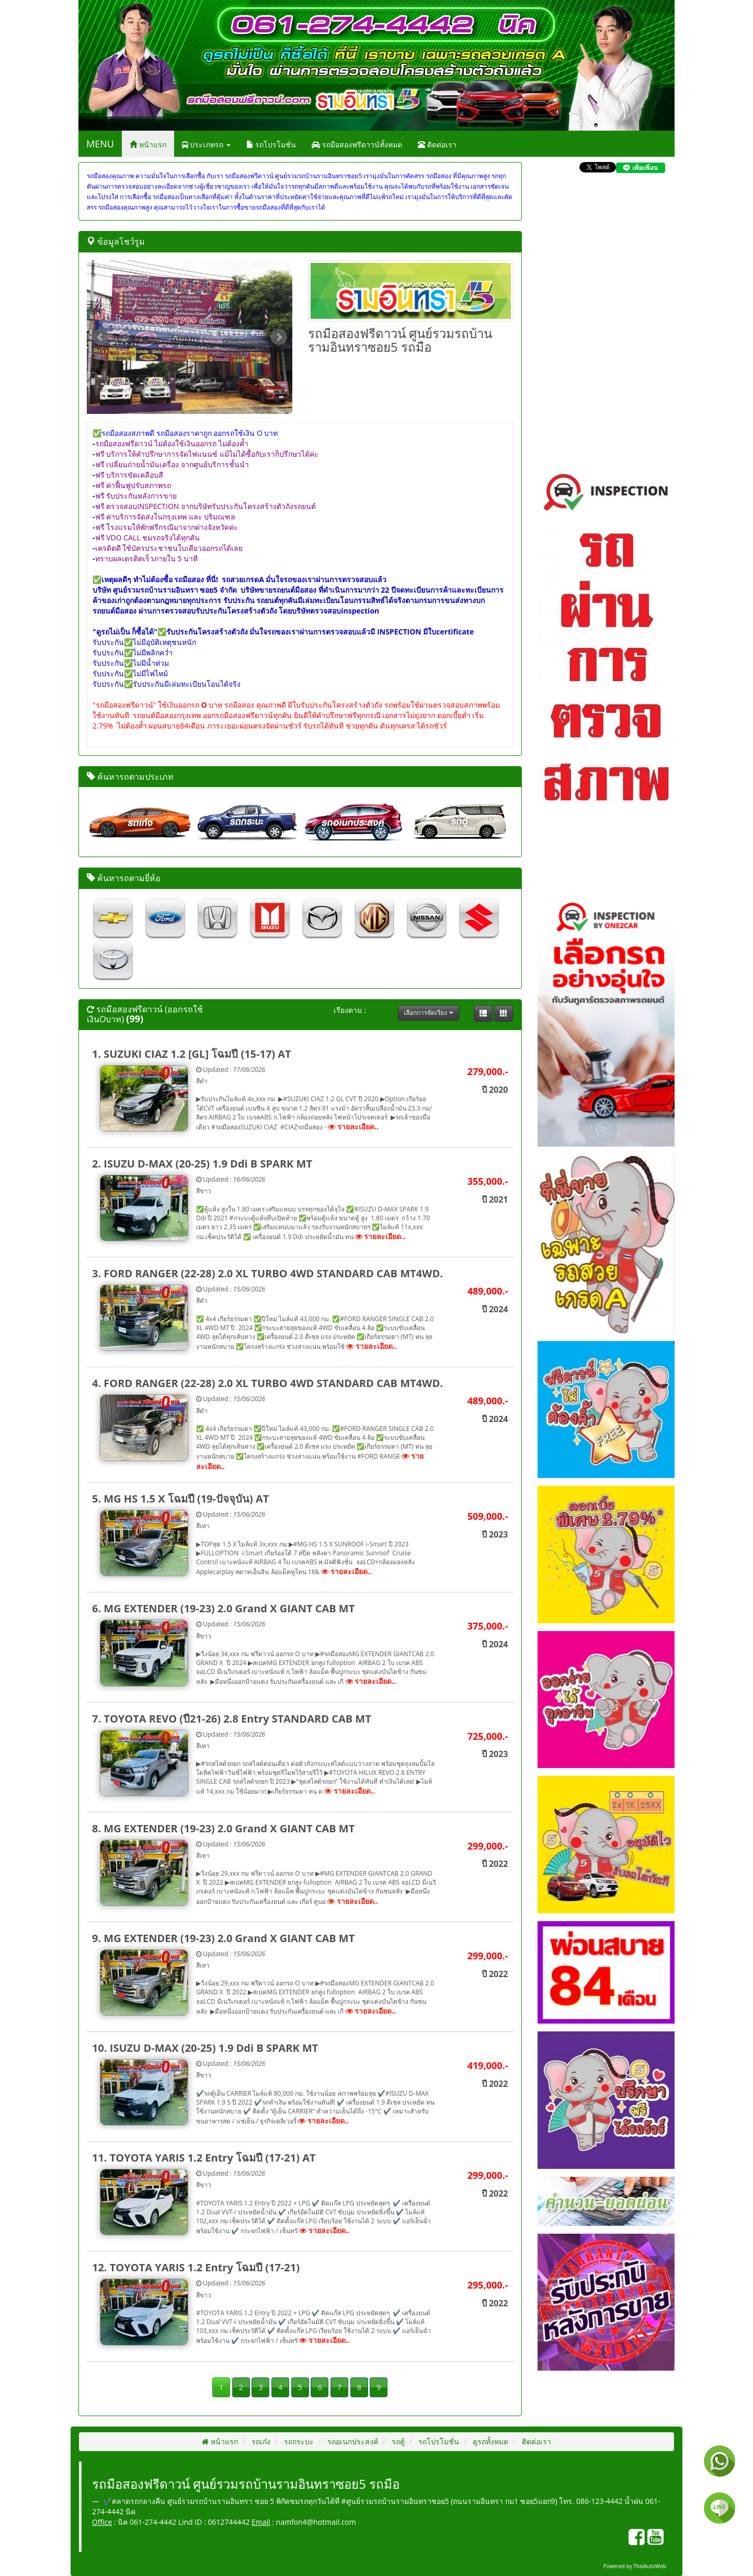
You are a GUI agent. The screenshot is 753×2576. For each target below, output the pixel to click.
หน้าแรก (148, 144)
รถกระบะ (298, 2441)
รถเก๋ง (259, 2441)
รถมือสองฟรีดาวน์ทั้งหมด (357, 144)
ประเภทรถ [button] (206, 144)
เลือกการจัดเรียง (428, 1012)
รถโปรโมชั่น (271, 144)
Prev (100, 337)
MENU (100, 143)
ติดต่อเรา (437, 144)
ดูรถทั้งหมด (489, 2441)
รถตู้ (397, 2441)
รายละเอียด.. (353, 1126)
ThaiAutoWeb (649, 2566)
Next (278, 337)
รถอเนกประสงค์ (351, 2441)
